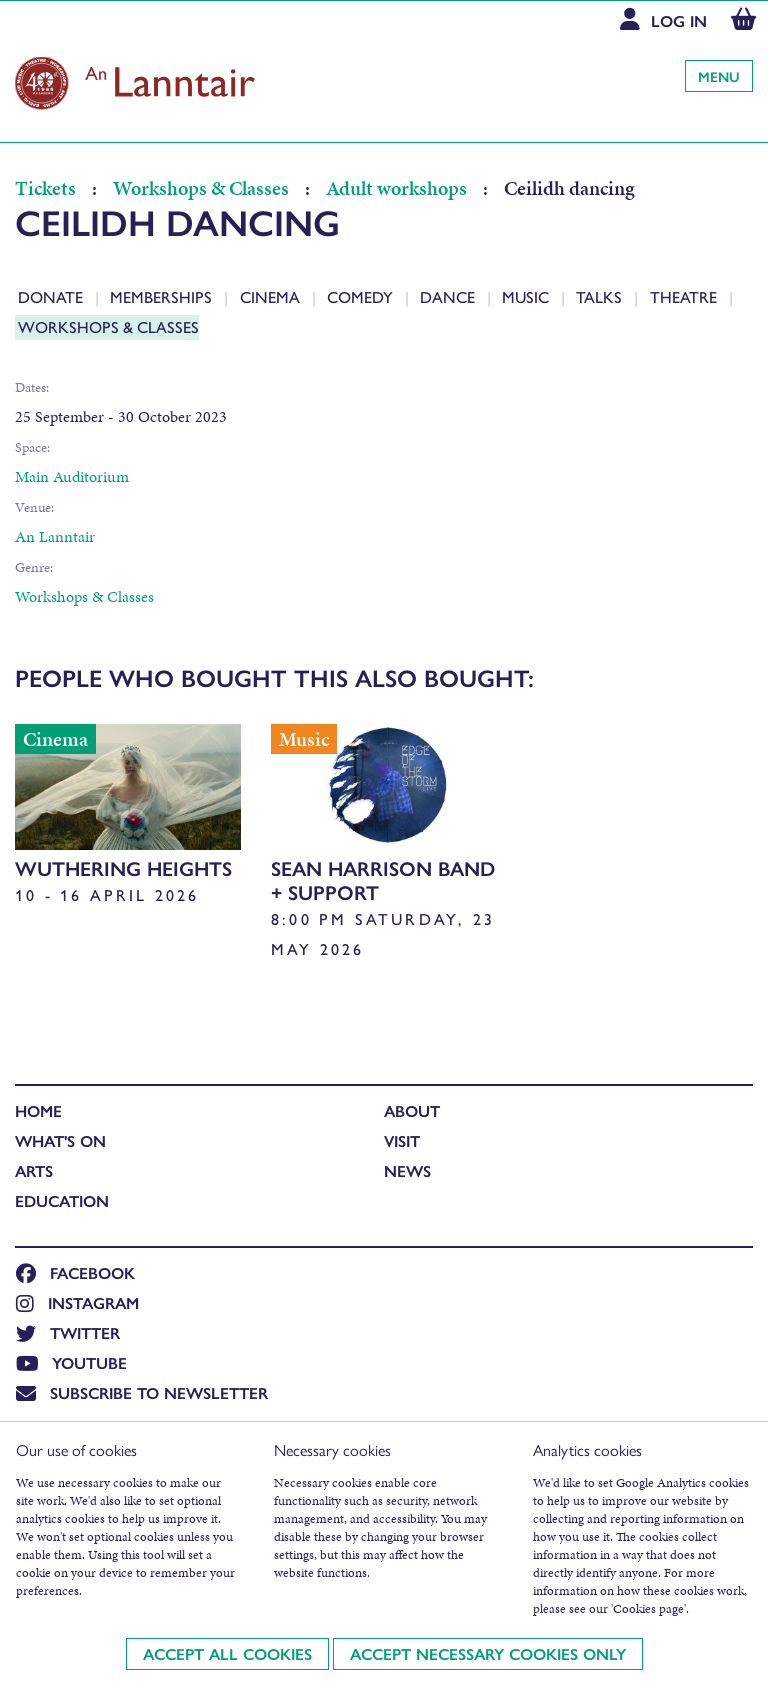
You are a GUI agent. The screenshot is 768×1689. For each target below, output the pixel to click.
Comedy (362, 296)
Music (527, 296)
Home (38, 1110)
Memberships (163, 296)
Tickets (47, 188)
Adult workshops (396, 188)
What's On (60, 1140)
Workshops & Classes (201, 188)
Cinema (272, 296)
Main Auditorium (72, 476)
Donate (52, 296)
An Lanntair (55, 536)
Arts (34, 1170)
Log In (679, 20)
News (407, 1170)
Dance (449, 296)
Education (62, 1200)
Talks (601, 296)
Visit (402, 1140)
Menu (719, 76)
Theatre (685, 296)
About (412, 1110)
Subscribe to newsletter (142, 1392)
